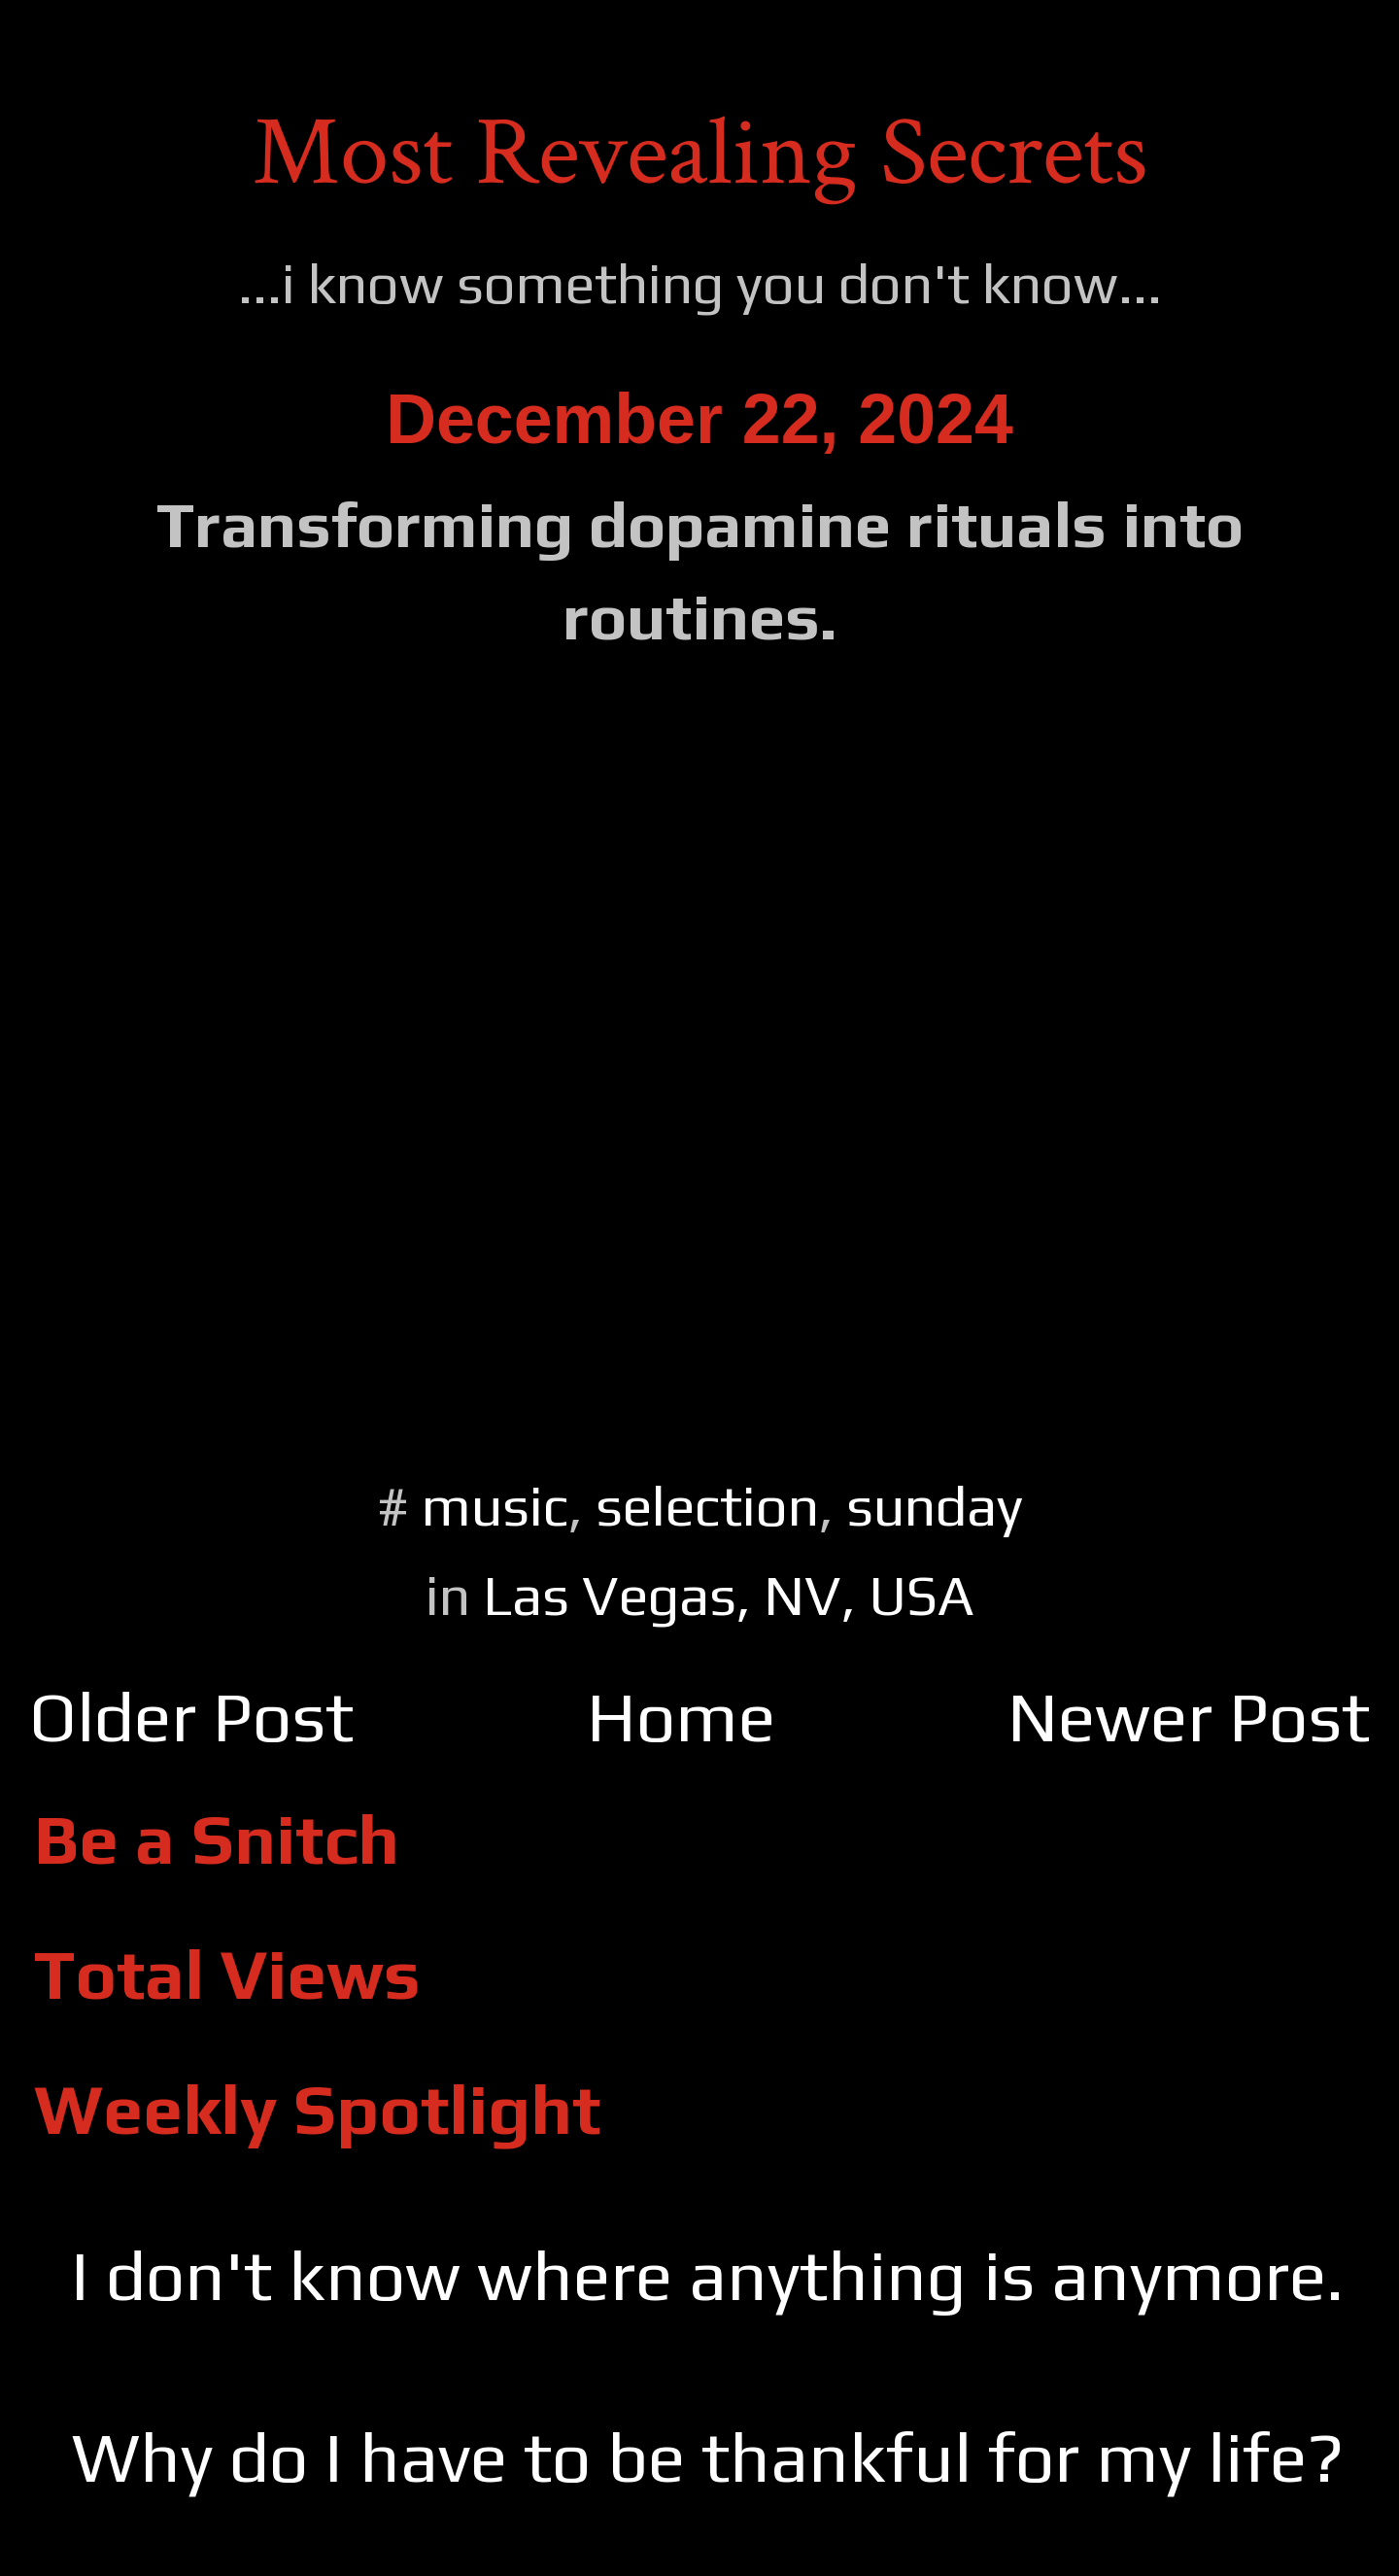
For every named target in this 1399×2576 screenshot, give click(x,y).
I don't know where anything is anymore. (707, 2275)
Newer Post (1188, 1716)
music (495, 1505)
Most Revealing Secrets (700, 153)
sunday (934, 1505)
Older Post (191, 1716)
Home (681, 1716)
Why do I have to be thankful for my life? (708, 2457)
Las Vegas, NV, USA (728, 1595)
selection (707, 1505)
